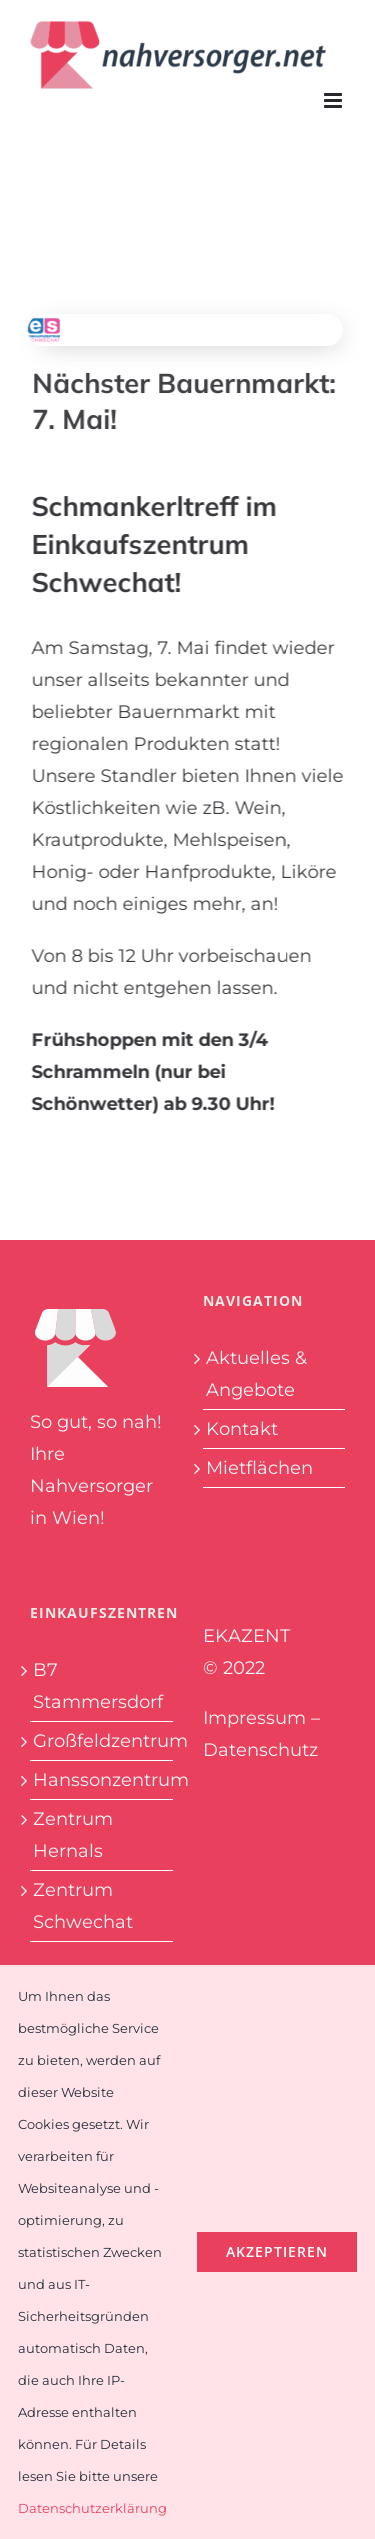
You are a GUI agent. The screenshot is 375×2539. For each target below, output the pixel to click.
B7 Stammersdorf (98, 1686)
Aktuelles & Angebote (256, 1374)
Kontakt (242, 1429)
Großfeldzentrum (101, 1741)
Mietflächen (259, 1468)
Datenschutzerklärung (92, 2508)
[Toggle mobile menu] (334, 100)
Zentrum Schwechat (83, 1906)
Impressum (254, 1718)
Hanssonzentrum (101, 1780)
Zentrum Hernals (73, 1835)
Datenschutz (260, 1750)
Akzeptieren (277, 2251)
